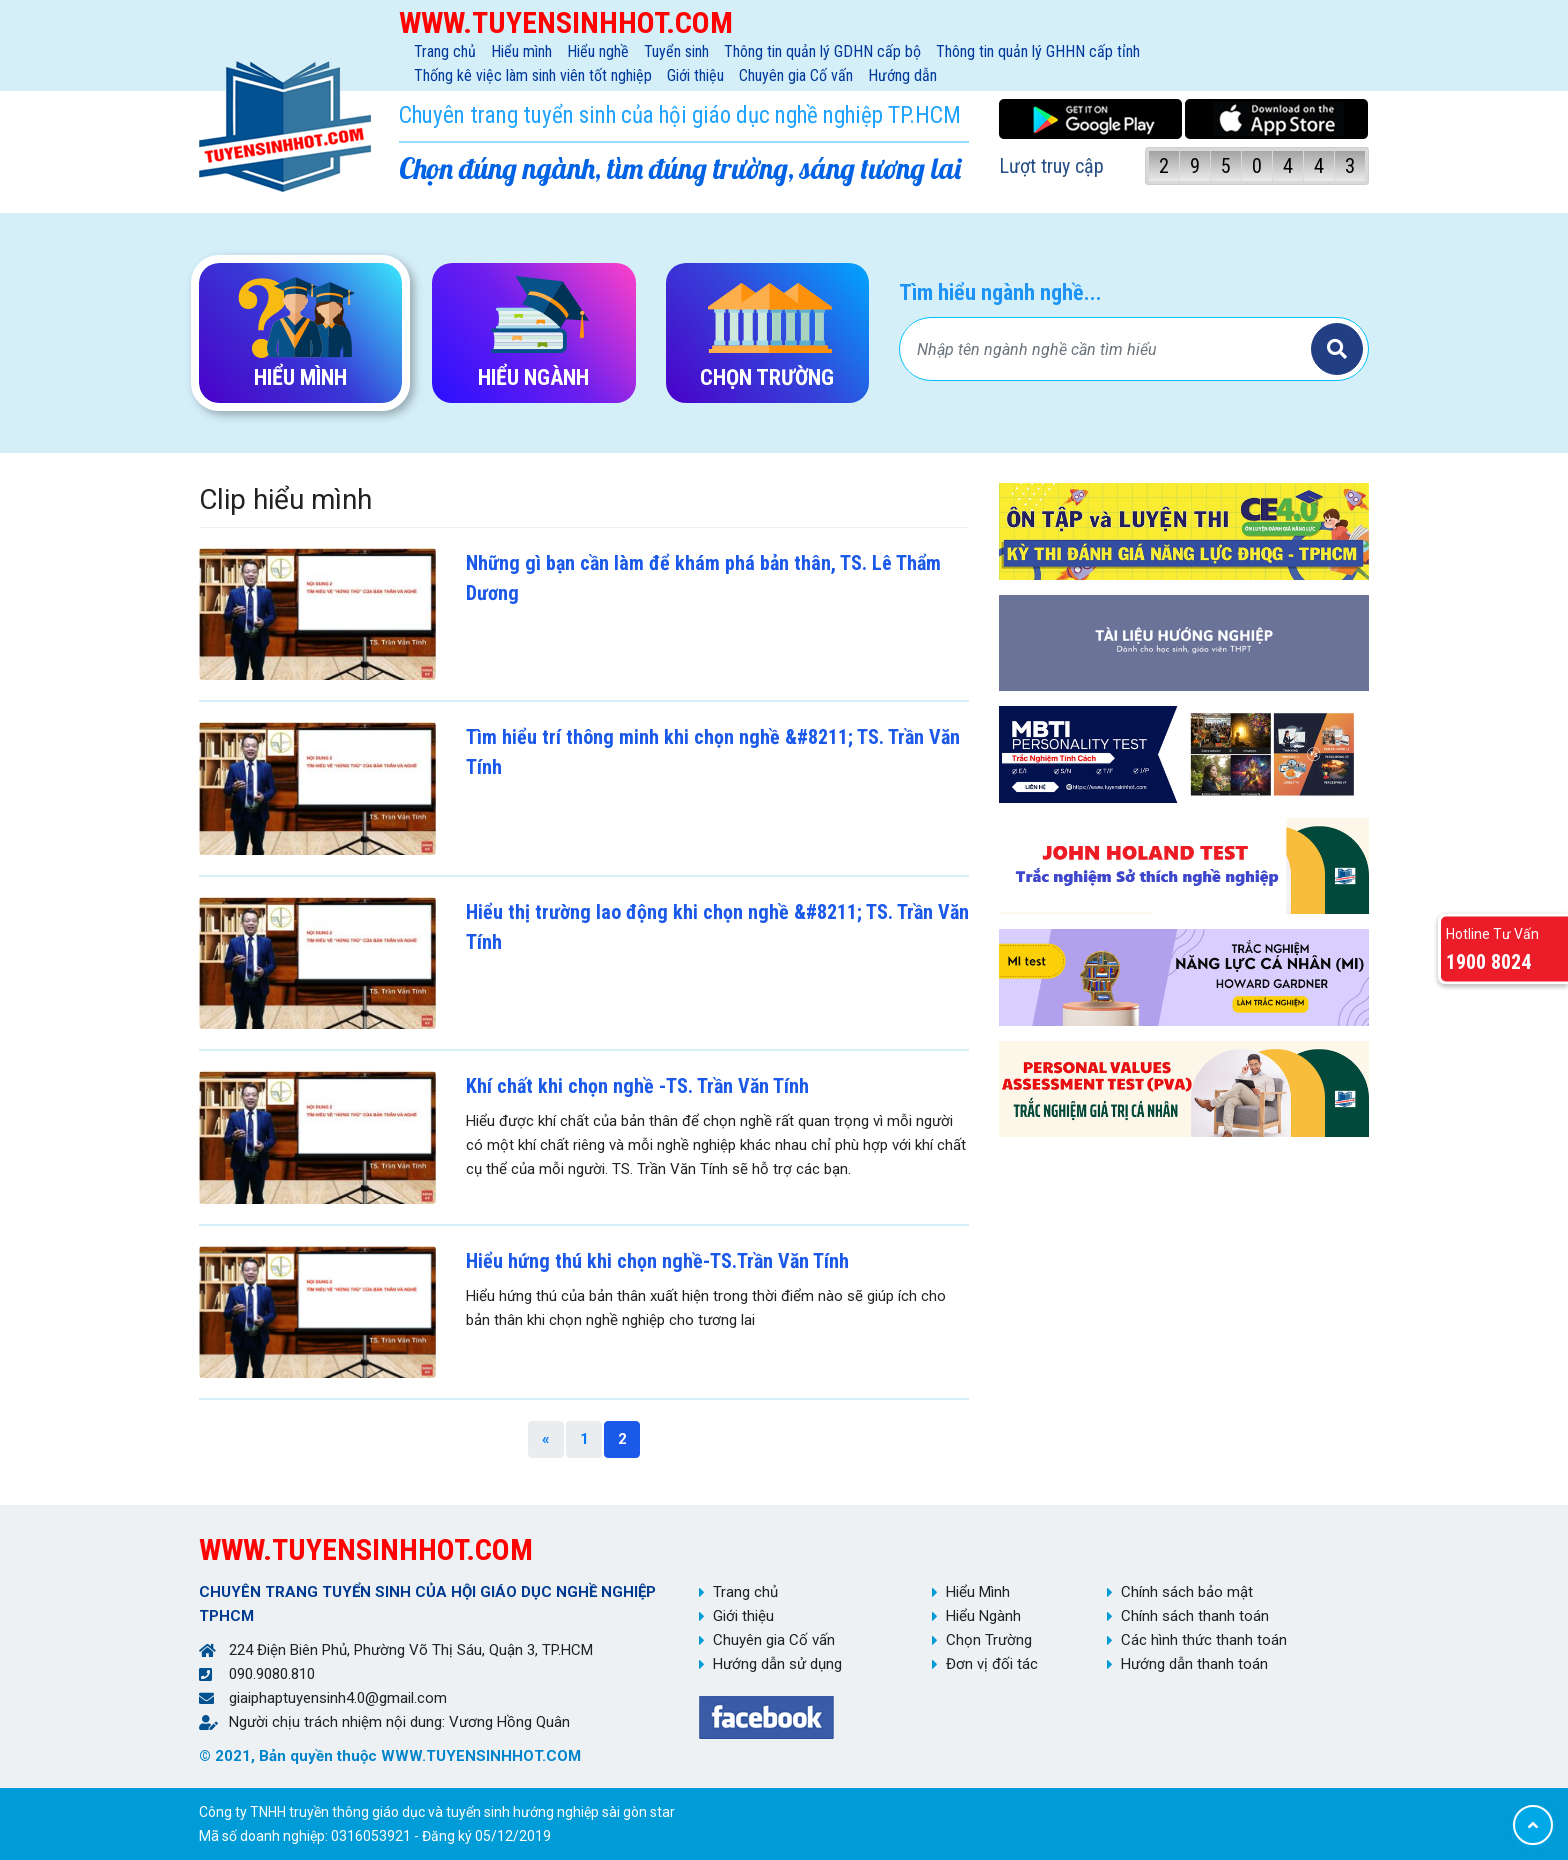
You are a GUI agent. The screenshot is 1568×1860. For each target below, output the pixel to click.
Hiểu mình (521, 51)
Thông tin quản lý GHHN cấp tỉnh (1038, 51)
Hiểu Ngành (983, 1616)
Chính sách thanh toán (1195, 1616)
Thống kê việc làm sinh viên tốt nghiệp (533, 75)
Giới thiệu (695, 75)
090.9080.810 (272, 1674)
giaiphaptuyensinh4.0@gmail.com (338, 1698)
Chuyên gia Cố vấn (796, 75)
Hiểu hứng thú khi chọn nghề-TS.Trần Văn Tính (657, 1261)
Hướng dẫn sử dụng (777, 1664)
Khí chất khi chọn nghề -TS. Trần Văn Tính (637, 1086)
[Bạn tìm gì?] (1108, 349)
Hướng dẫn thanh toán (1194, 1664)
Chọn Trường (989, 1640)
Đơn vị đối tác (992, 1664)
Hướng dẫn (902, 75)
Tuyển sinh (676, 51)
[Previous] (546, 1439)
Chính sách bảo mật (1187, 1592)
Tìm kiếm (1337, 349)
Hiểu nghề (598, 51)
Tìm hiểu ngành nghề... (1000, 292)
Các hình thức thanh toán (1204, 1640)
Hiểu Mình (978, 1592)
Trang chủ (445, 51)
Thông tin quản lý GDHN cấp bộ (822, 51)
